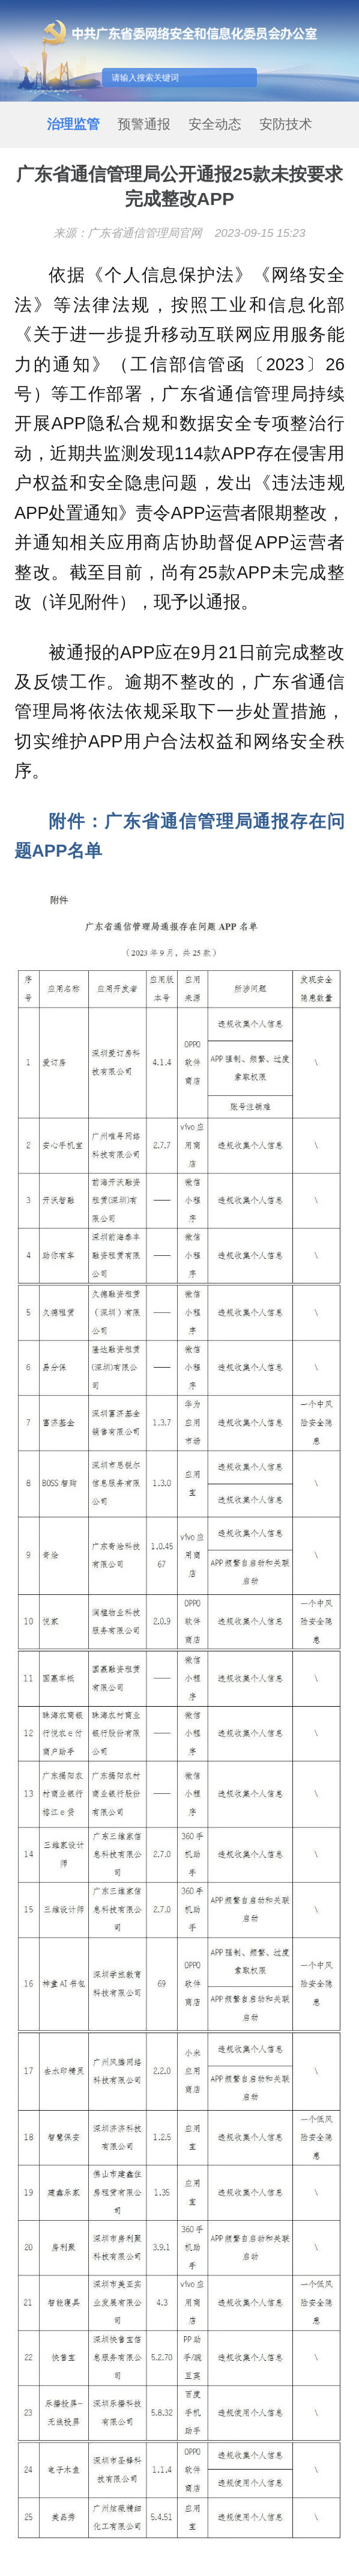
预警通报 (144, 124)
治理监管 (73, 124)
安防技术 (285, 124)
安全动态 (215, 124)
